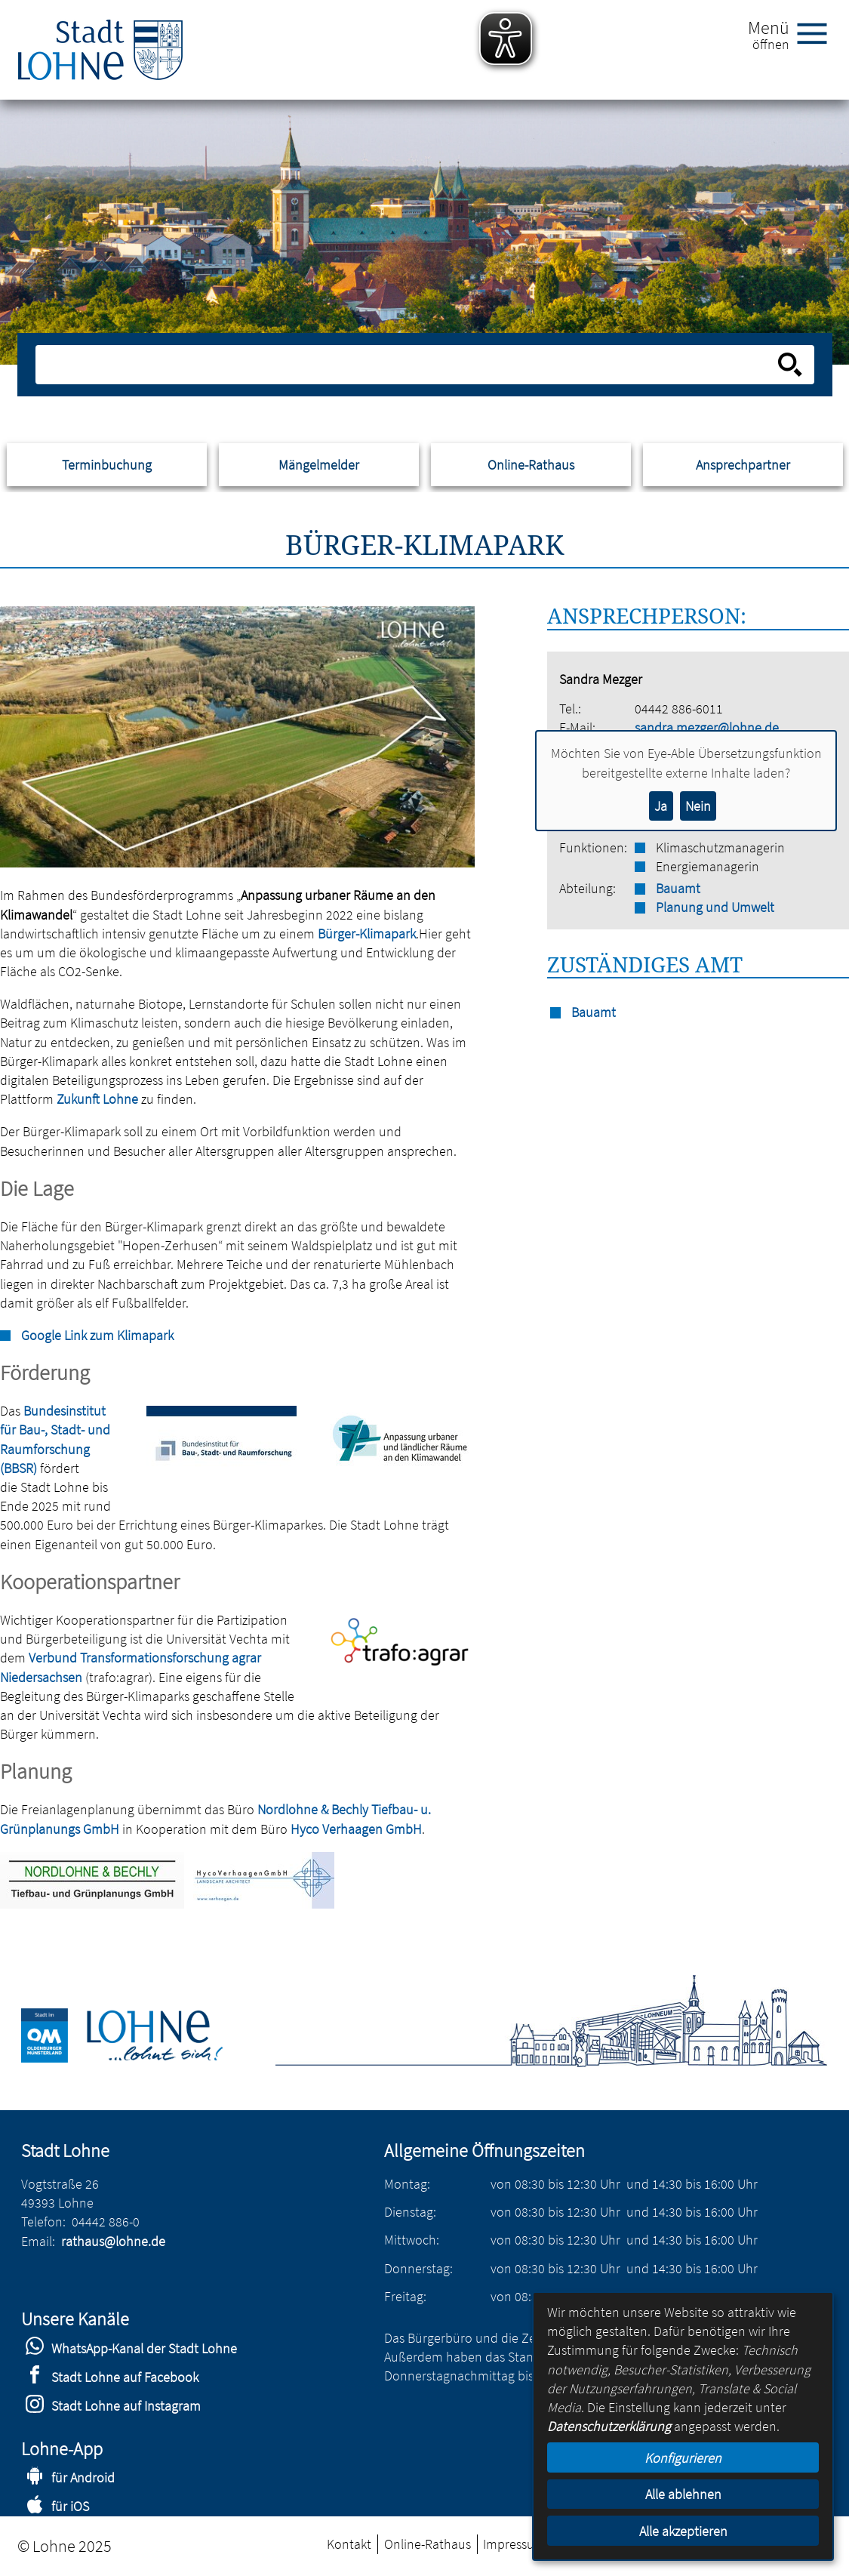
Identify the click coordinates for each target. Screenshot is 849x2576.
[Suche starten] (790, 365)
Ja (660, 806)
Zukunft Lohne (97, 1099)
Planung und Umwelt (715, 907)
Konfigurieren (682, 2458)
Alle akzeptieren (683, 2531)
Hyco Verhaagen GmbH (356, 1829)
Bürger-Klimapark (367, 933)
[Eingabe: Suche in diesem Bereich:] (408, 364)
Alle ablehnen (683, 2494)
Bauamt (678, 888)
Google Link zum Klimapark (97, 1335)
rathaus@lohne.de (113, 2241)
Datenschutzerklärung (609, 2426)
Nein (698, 806)
